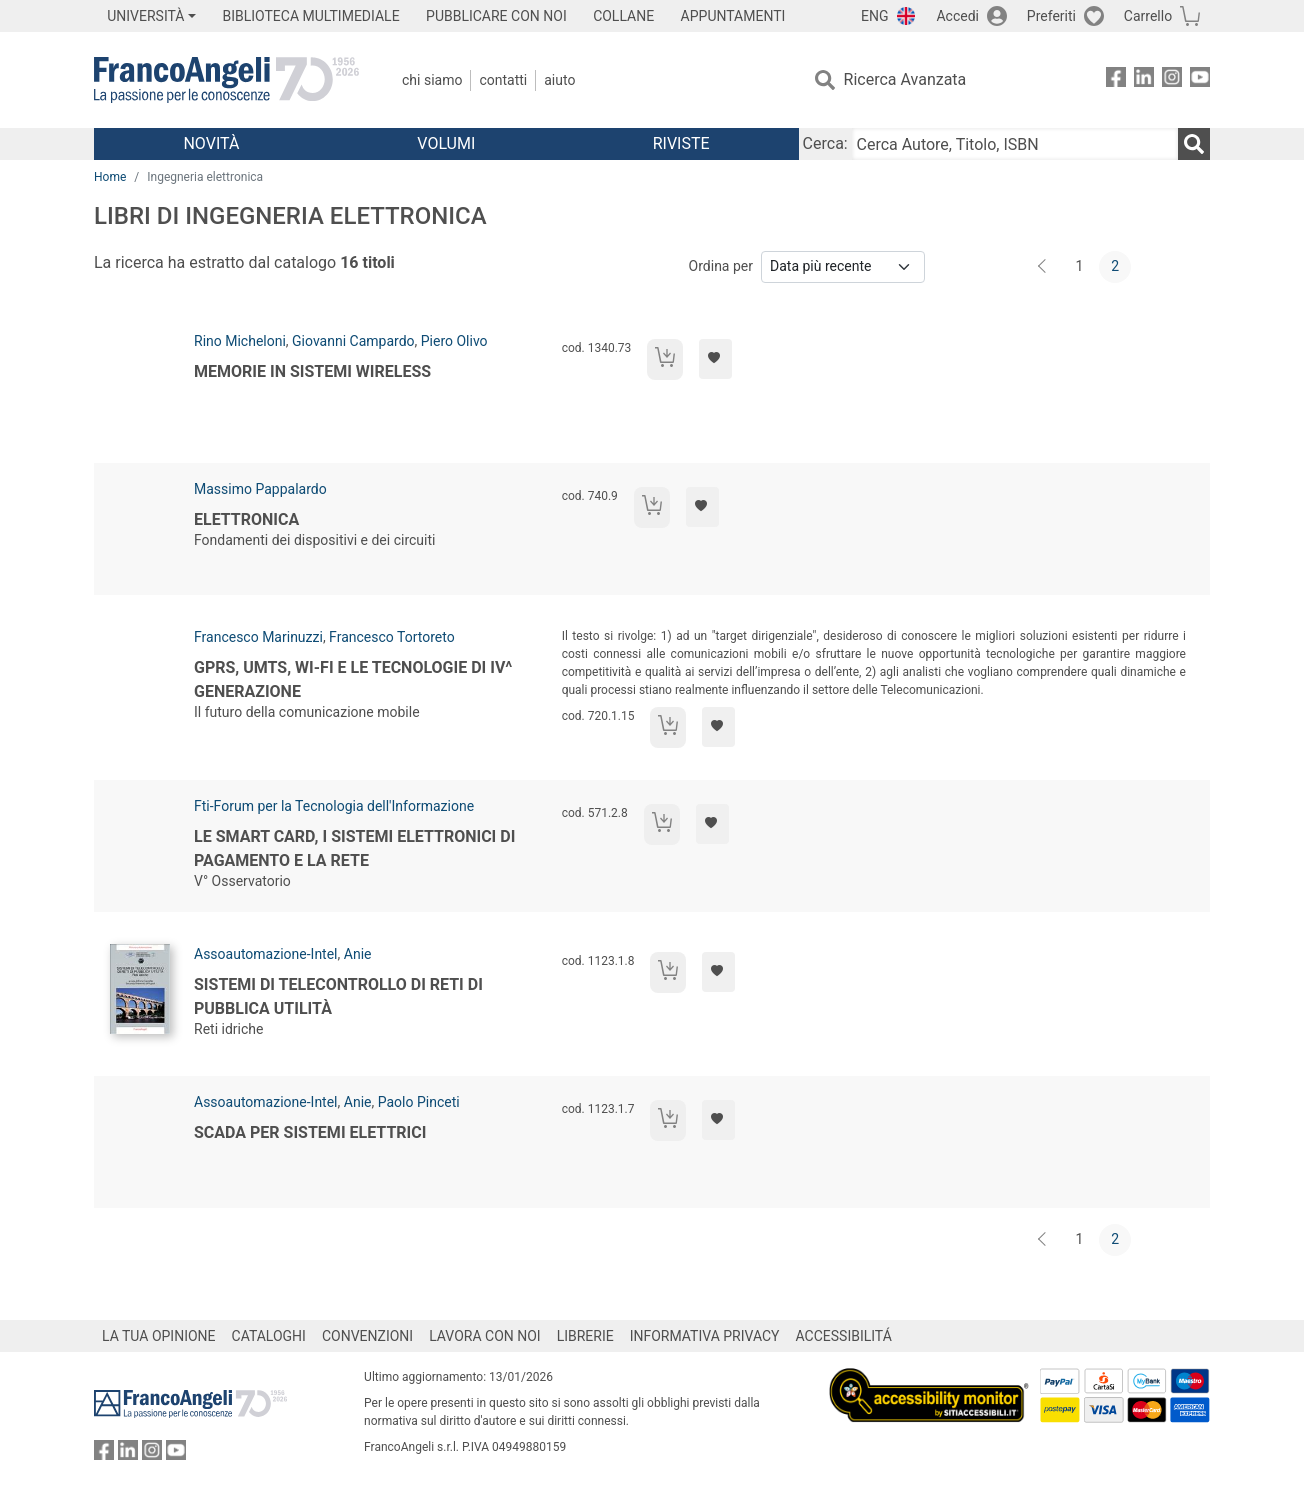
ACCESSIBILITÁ (844, 1336)
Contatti (503, 80)
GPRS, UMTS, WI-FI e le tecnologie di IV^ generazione (353, 679)
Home (110, 177)
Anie (358, 954)
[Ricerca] (1194, 144)
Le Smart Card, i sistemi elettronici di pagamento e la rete (354, 848)
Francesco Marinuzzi (258, 637)
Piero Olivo (454, 341)
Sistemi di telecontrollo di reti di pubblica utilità (338, 996)
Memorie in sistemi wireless (312, 371)
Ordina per (721, 266)
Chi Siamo (432, 80)
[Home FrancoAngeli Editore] (226, 80)
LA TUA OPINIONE (159, 1336)
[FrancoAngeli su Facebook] (1116, 80)
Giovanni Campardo (353, 341)
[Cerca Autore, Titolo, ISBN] (1015, 144)
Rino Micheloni (240, 341)
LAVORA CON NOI (485, 1336)
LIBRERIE (585, 1336)
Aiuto (559, 80)
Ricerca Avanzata (905, 79)
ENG (874, 16)
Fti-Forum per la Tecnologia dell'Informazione (334, 806)
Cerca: (825, 143)
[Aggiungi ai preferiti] (715, 359)
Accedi (957, 16)
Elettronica (246, 519)
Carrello (1148, 16)
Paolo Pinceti (419, 1102)
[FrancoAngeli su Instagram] (1172, 80)
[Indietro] (1044, 267)
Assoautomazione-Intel (266, 954)
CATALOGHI (269, 1336)
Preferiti (1051, 16)
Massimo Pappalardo (260, 489)
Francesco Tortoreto (392, 637)
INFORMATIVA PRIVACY (705, 1336)
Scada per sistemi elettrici (310, 1132)
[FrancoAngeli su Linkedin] (1144, 80)
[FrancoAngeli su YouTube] (1200, 80)
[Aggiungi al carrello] (665, 359)
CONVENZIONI (367, 1336)
